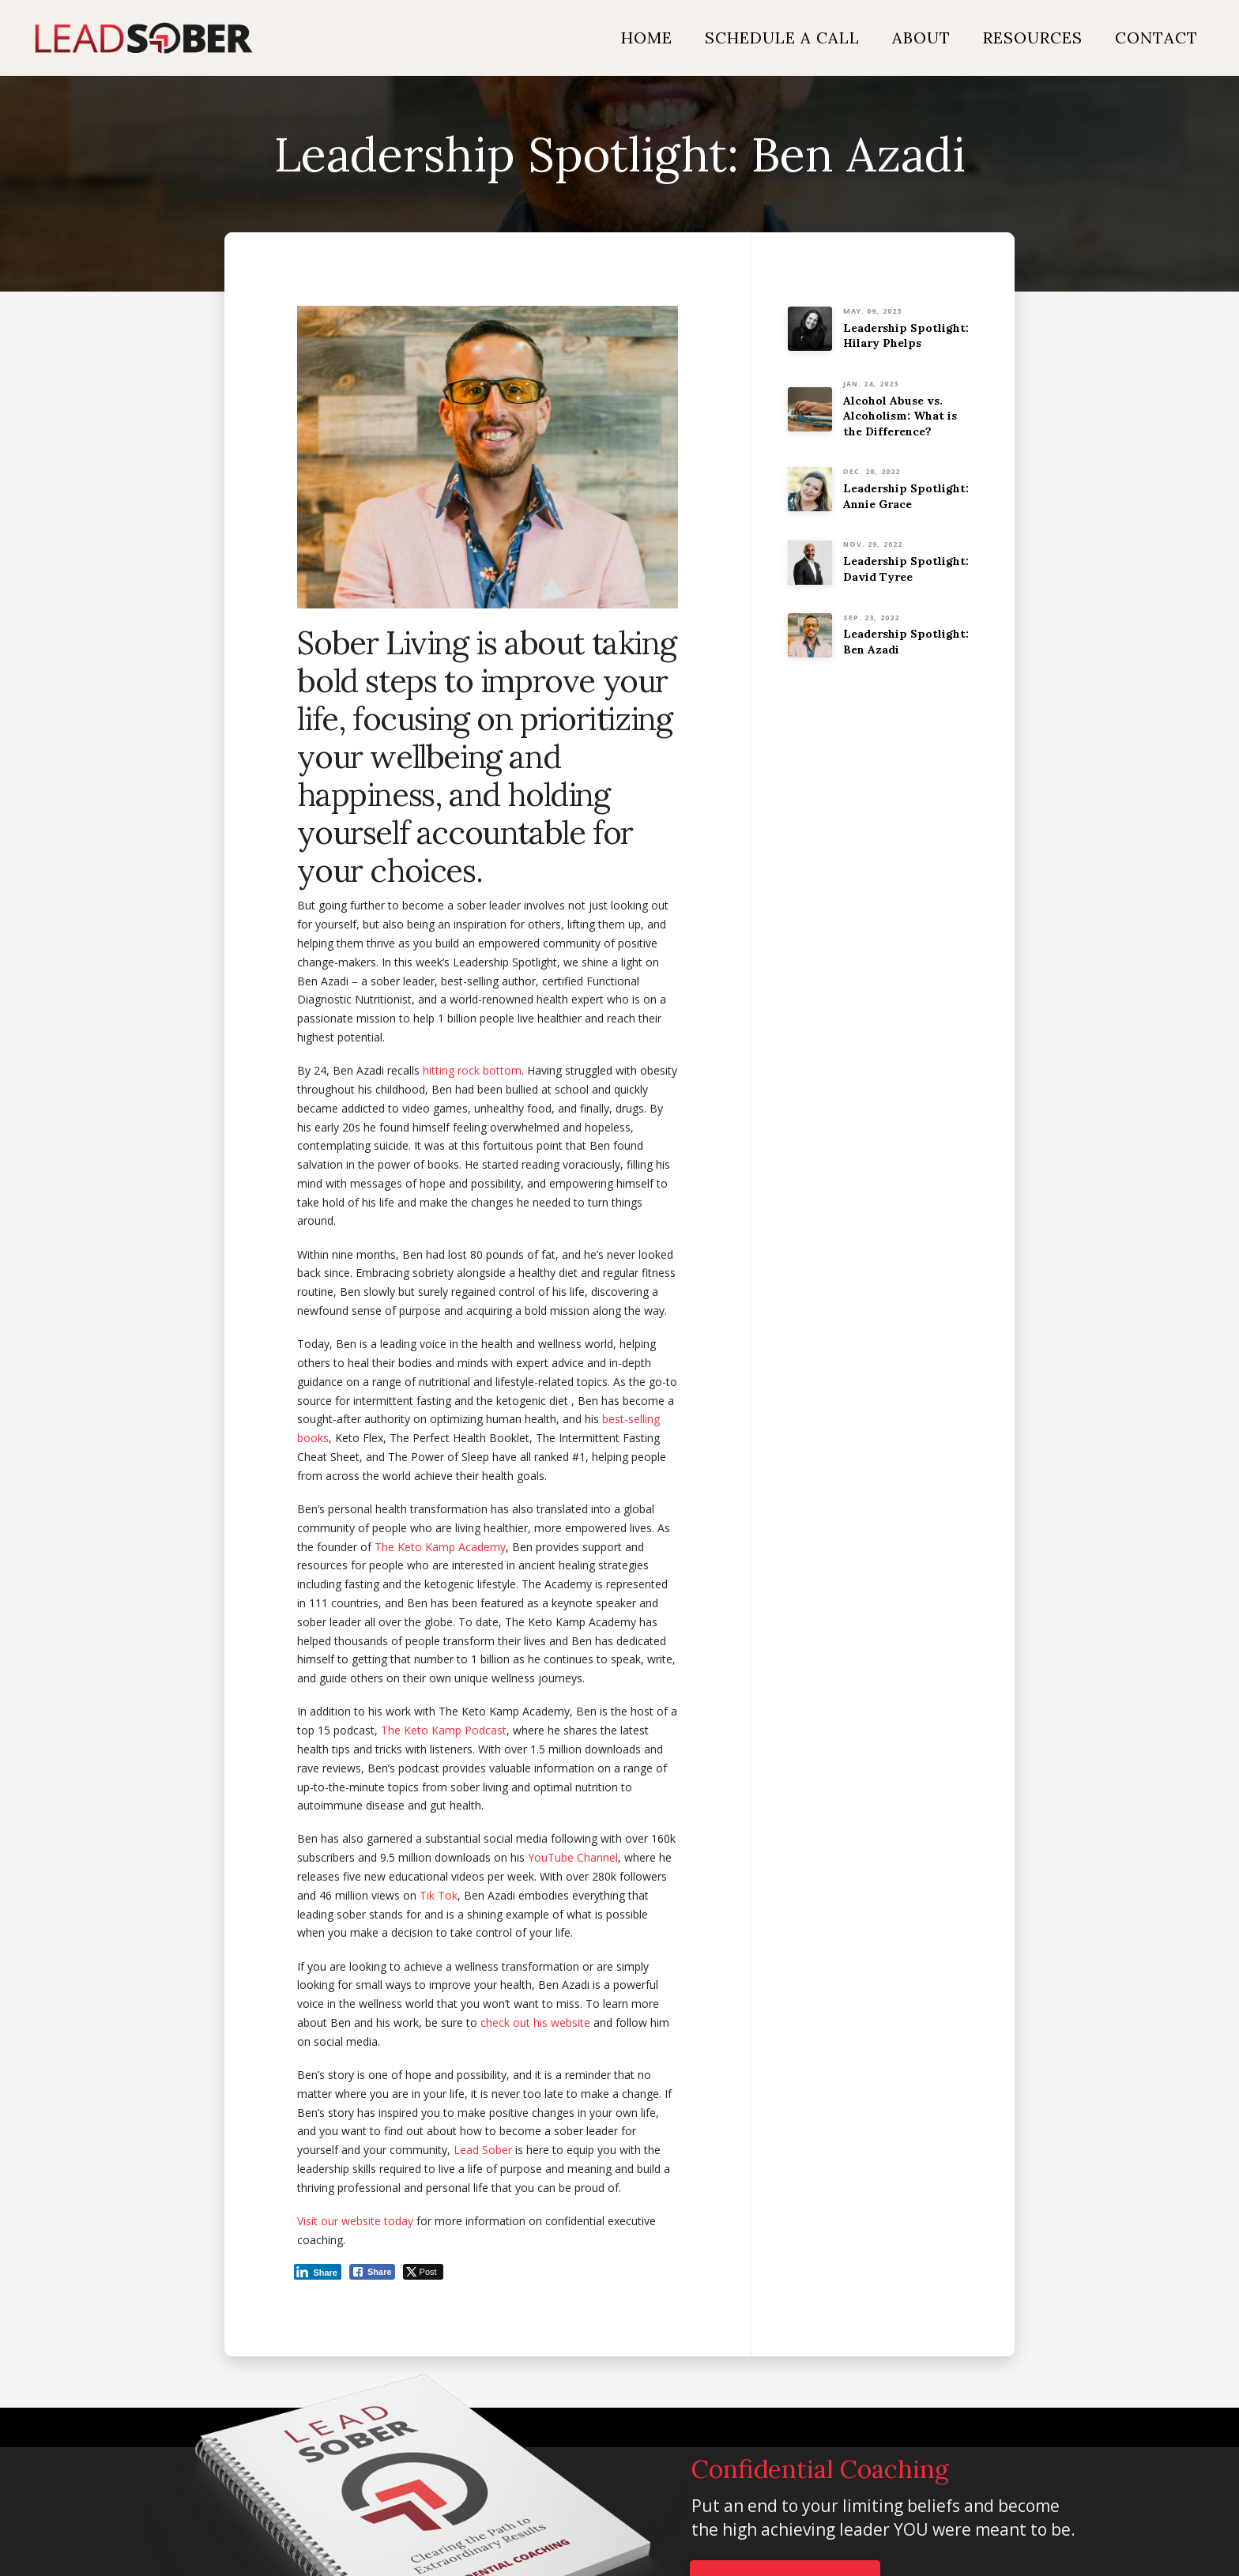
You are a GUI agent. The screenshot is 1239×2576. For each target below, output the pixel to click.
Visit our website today (355, 2220)
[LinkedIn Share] (317, 2272)
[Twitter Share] (423, 2272)
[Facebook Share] (372, 2272)
